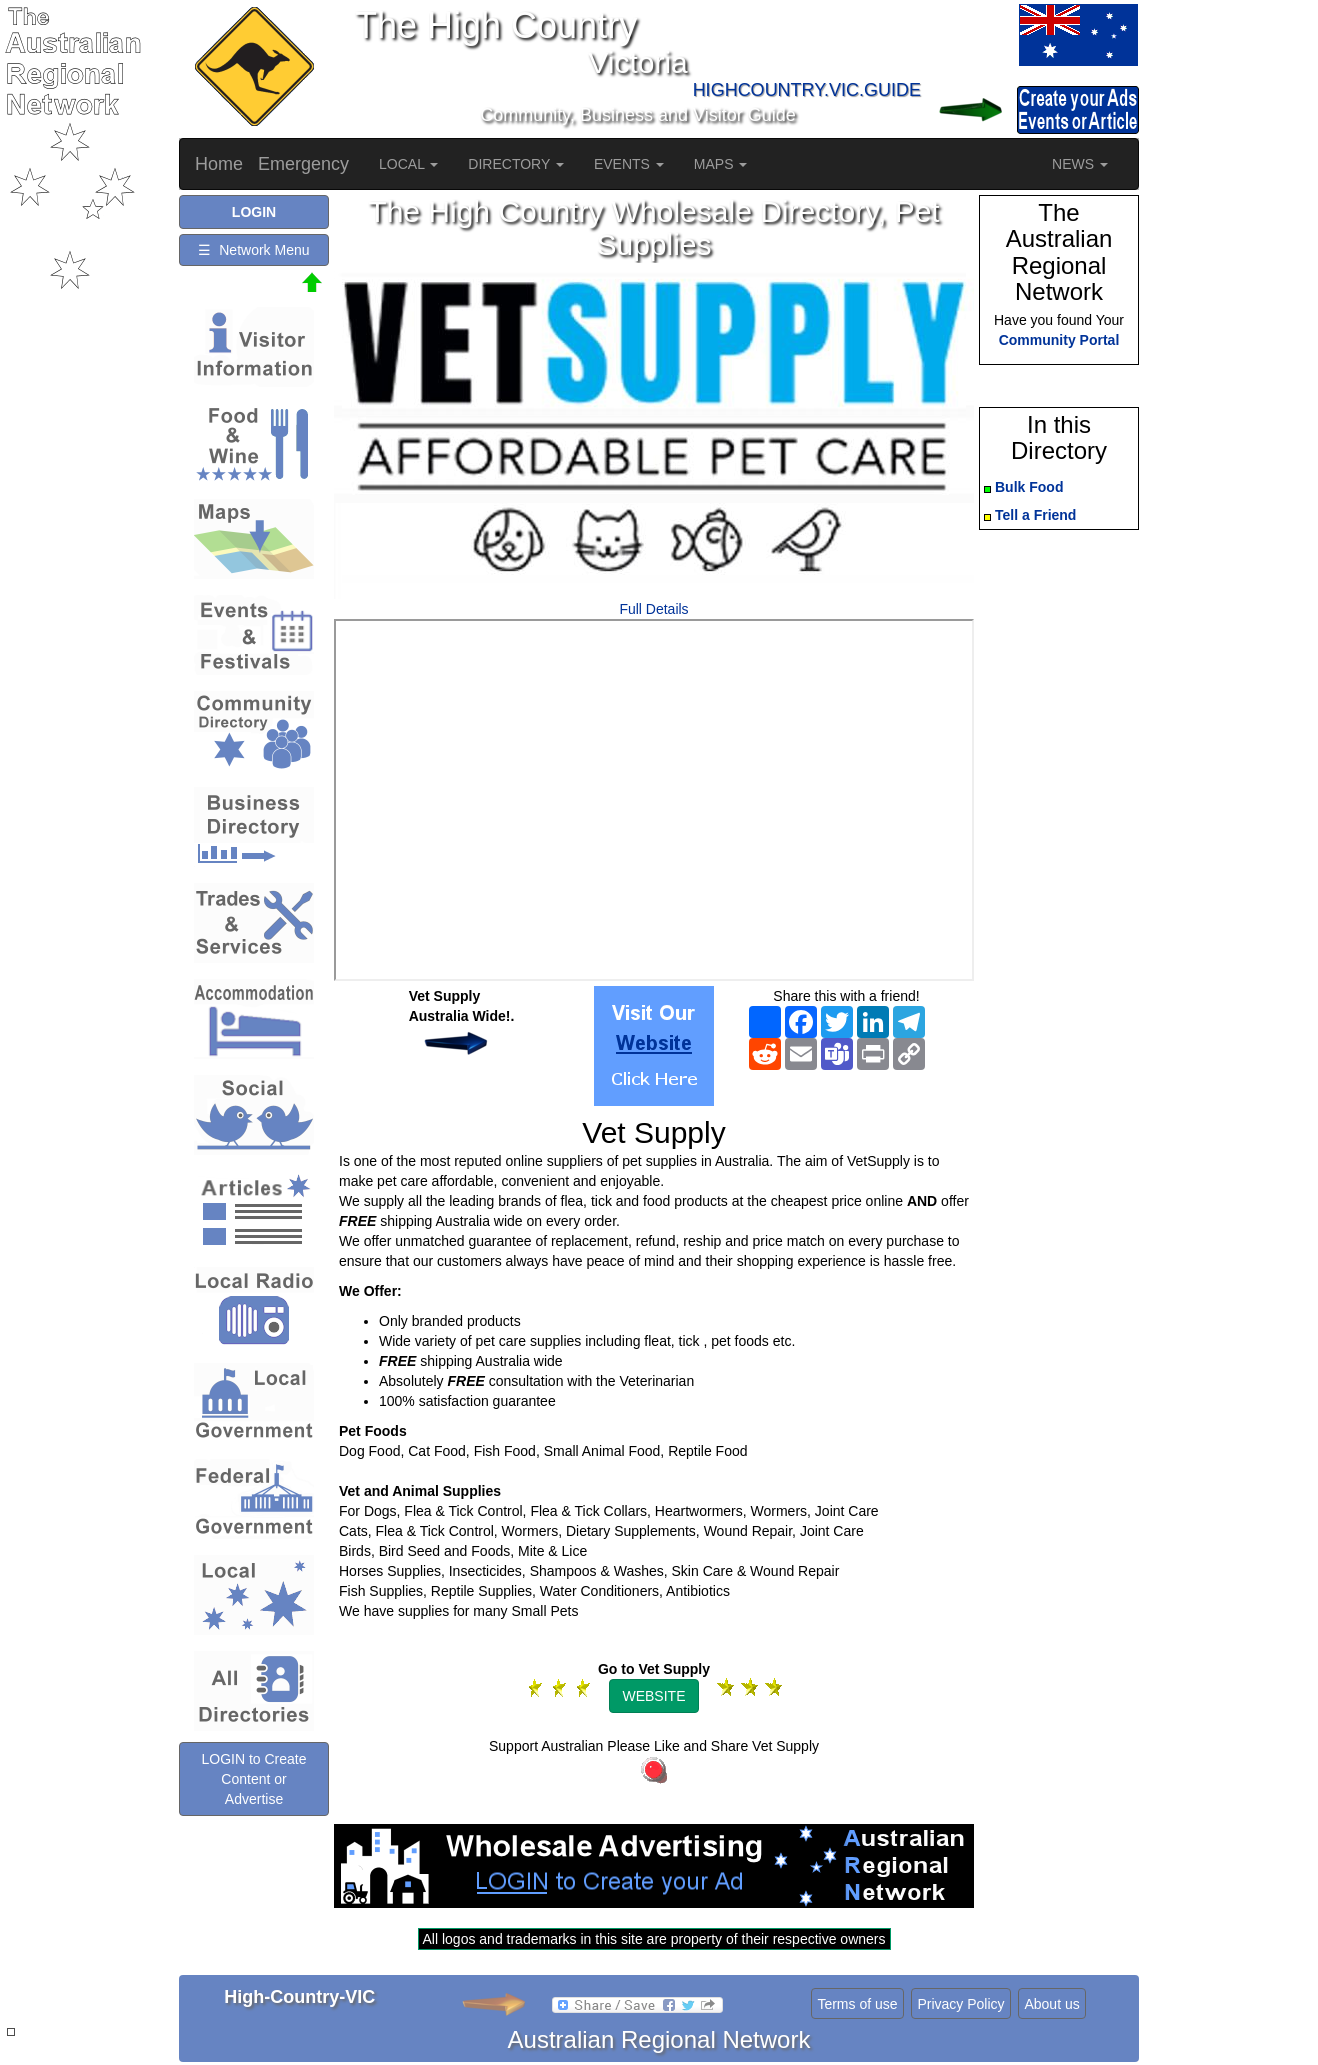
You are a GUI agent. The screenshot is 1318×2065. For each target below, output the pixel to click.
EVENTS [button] (629, 164)
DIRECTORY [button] (516, 164)
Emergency (303, 164)
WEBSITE (653, 1696)
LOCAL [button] (408, 164)
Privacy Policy (960, 2004)
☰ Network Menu (253, 250)
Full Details (653, 609)
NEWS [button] (1080, 164)
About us (1051, 2004)
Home (219, 164)
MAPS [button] (721, 164)
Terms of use (857, 2004)
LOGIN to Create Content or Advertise (253, 1779)
